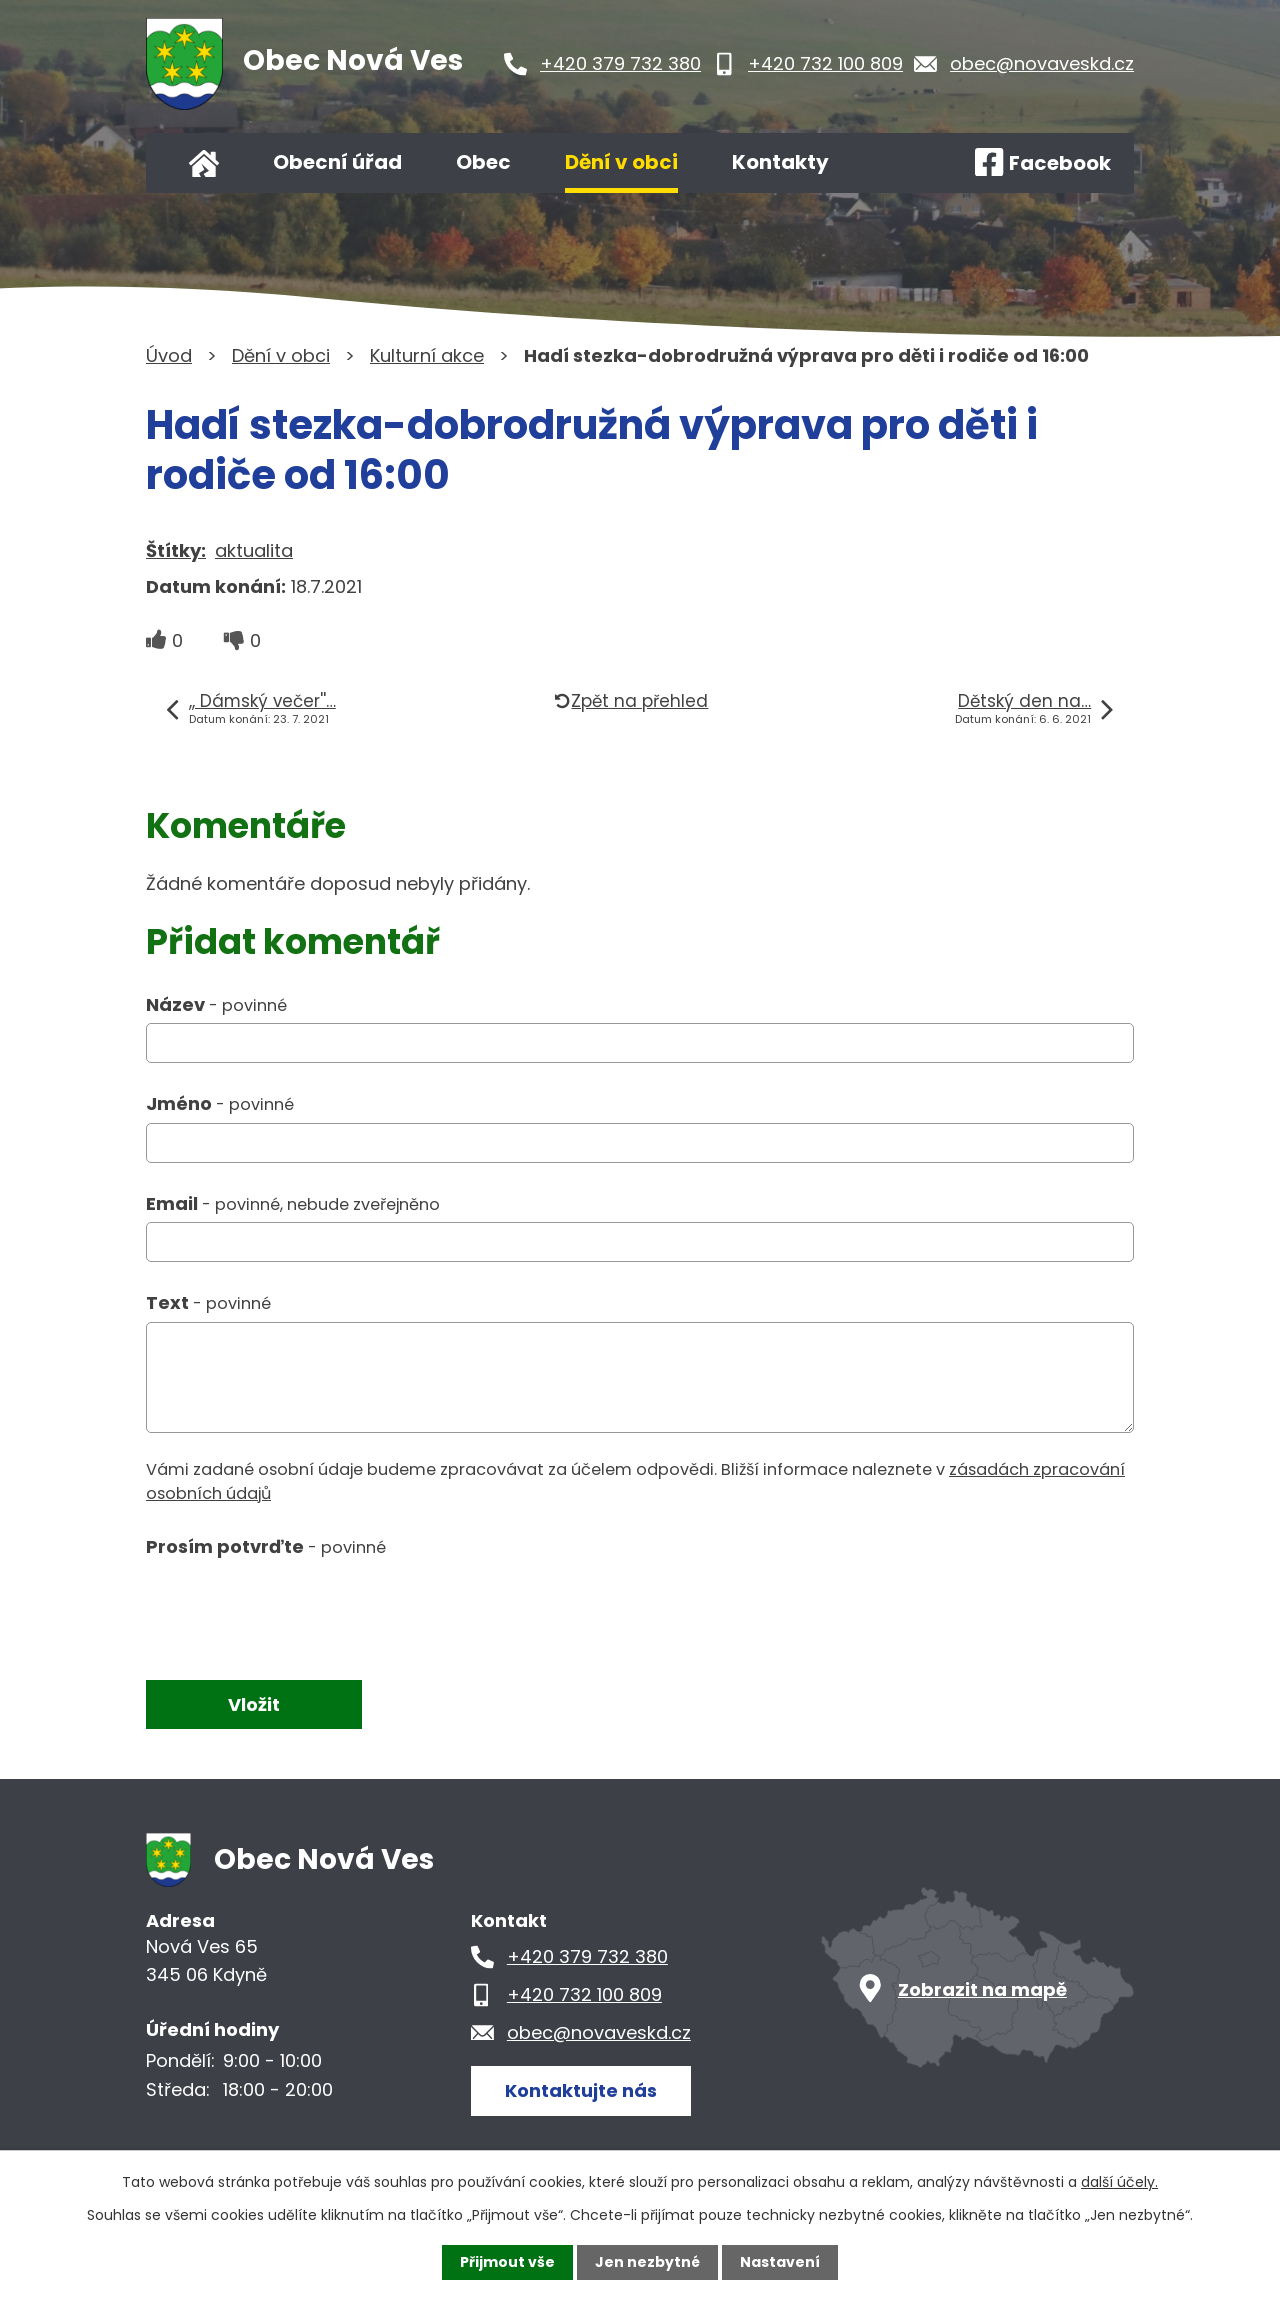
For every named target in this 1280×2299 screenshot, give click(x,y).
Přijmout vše (507, 2262)
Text (208, 1302)
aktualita (254, 550)
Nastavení (780, 2262)
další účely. (1119, 2182)
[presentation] (298, 1610)
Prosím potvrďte (266, 1546)
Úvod (204, 163)
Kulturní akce (427, 355)
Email (293, 1203)
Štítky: (176, 550)
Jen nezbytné (647, 2262)
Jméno (220, 1103)
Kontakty (780, 162)
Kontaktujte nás (581, 2090)
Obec (483, 162)
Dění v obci (621, 162)
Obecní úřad (337, 162)
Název (216, 1004)
